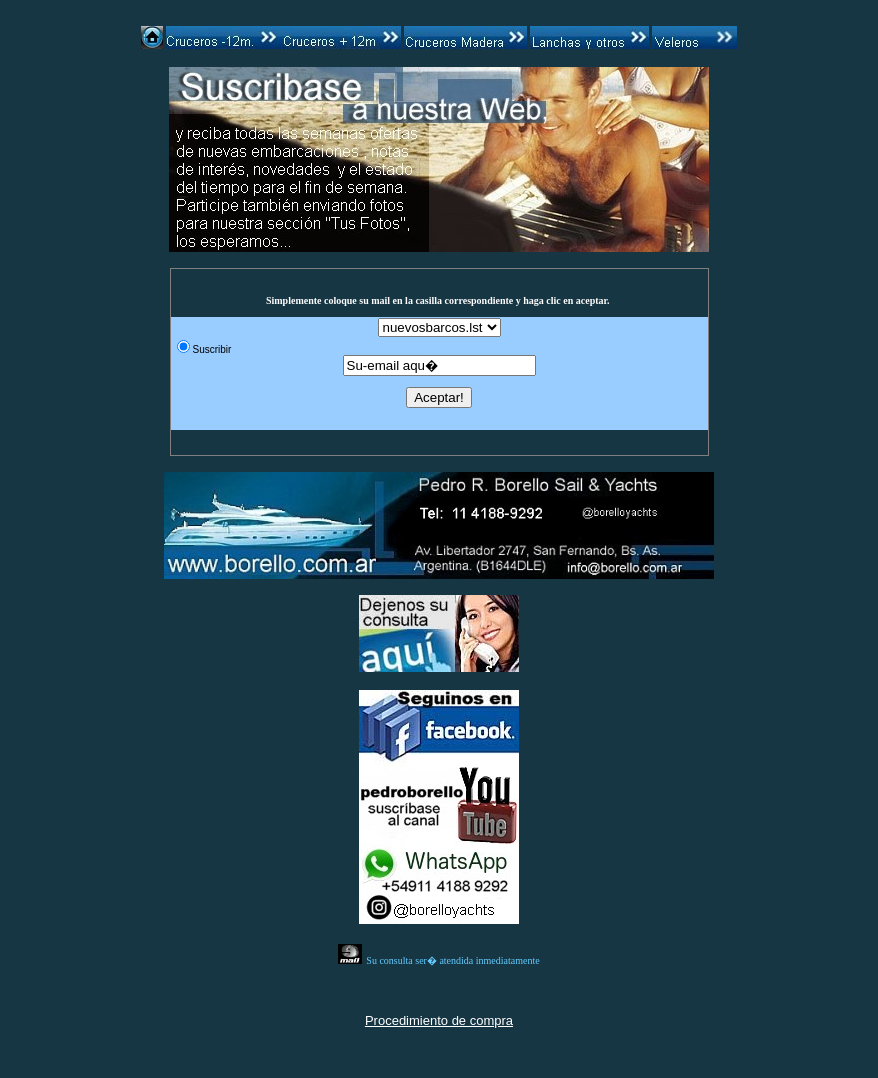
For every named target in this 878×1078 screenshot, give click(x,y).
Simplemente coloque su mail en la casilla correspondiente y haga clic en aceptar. (439, 300)
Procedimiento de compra (439, 1020)
